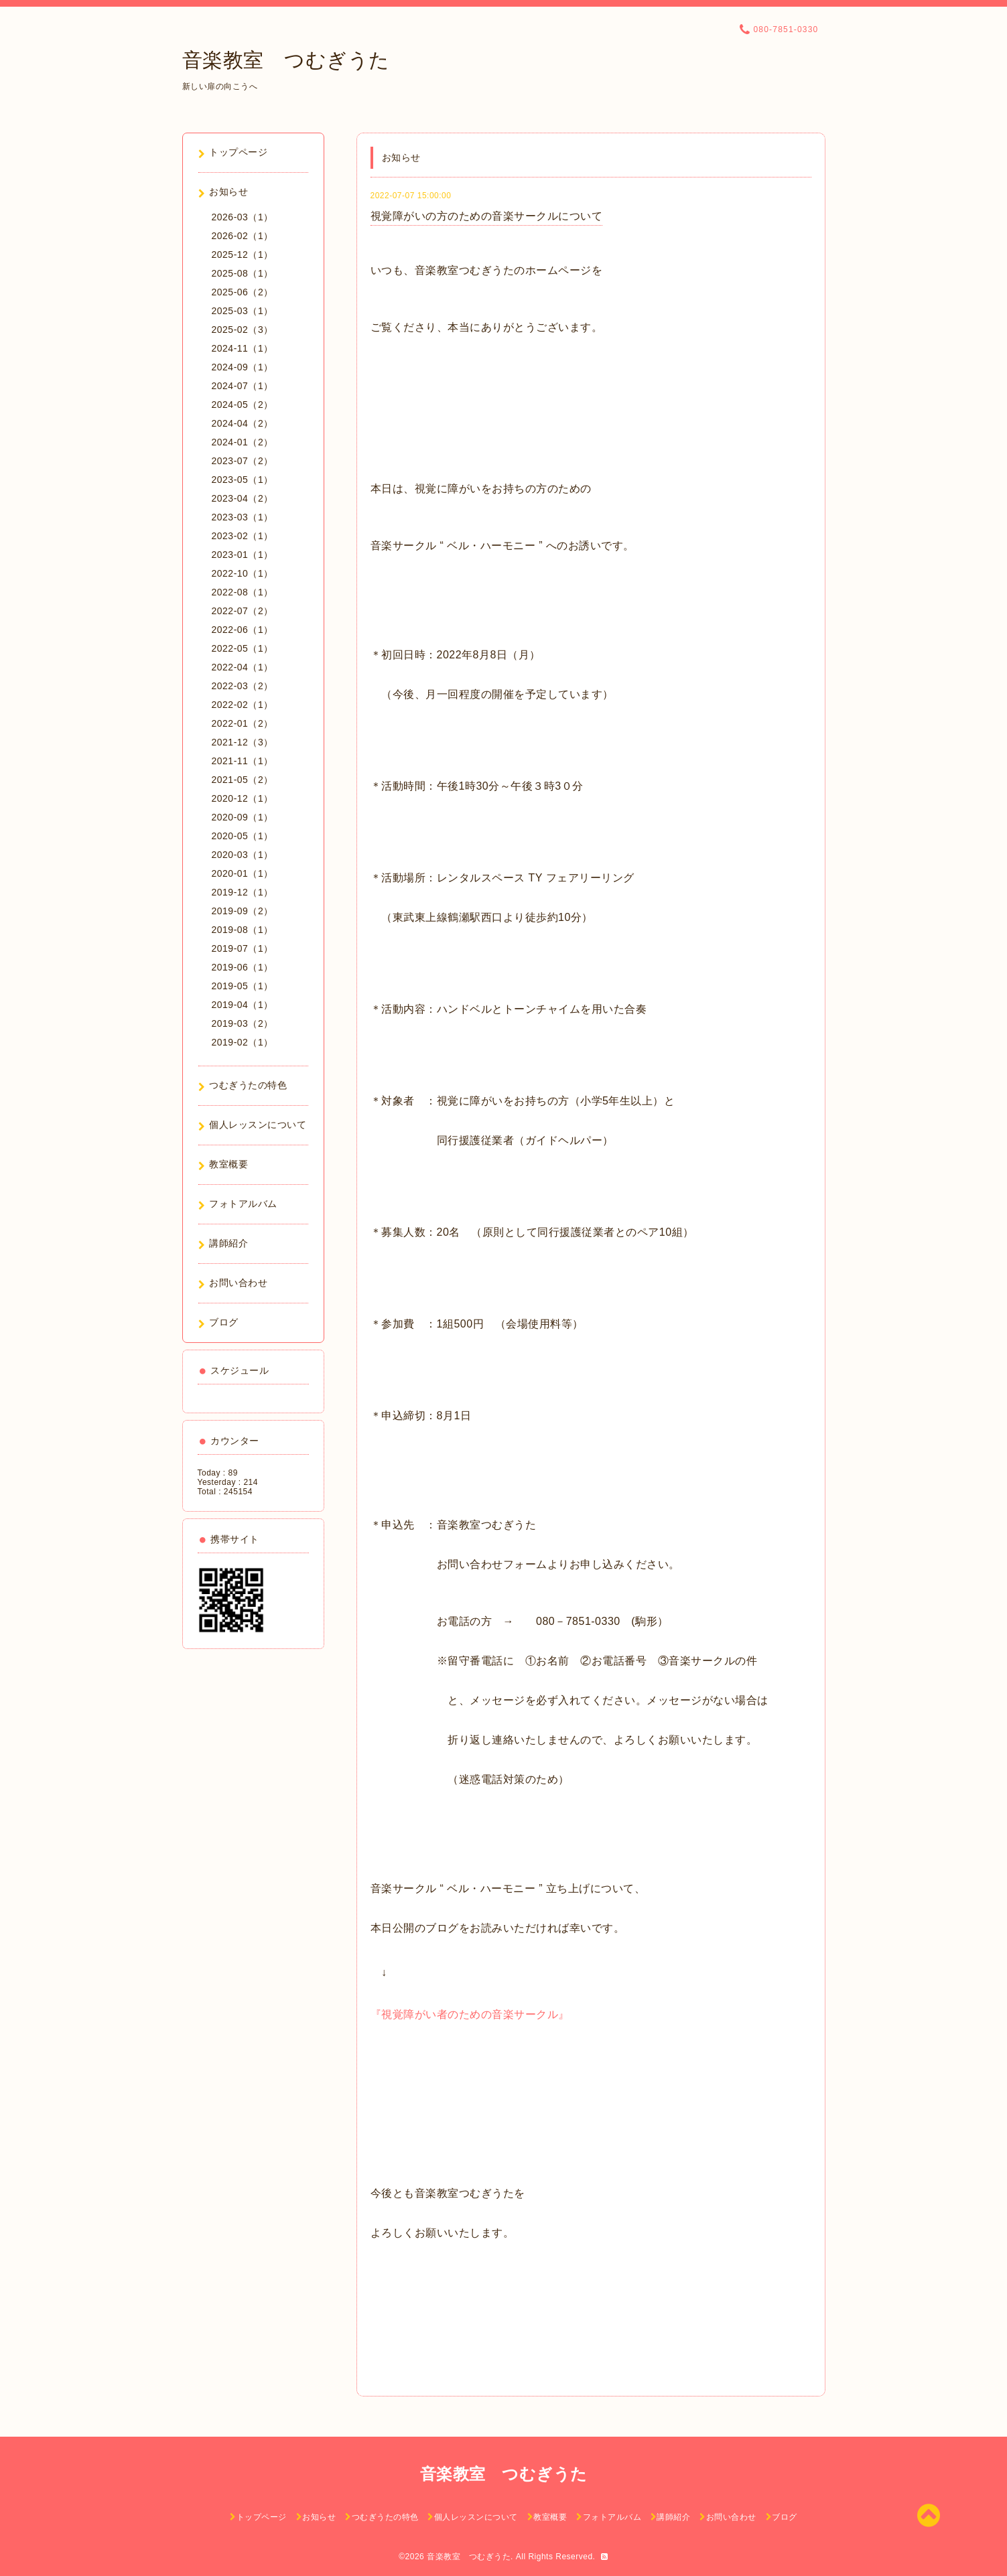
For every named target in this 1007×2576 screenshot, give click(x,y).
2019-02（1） (242, 1042)
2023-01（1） (242, 554)
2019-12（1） (242, 892)
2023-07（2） (242, 460)
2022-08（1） (242, 592)
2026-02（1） (242, 235)
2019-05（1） (242, 986)
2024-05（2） (242, 404)
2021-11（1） (242, 761)
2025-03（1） (242, 310)
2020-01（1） (242, 873)
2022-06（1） (242, 629)
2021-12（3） (242, 742)
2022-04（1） (242, 667)
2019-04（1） (242, 1004)
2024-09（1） (242, 367)
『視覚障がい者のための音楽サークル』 (470, 2014)
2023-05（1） (242, 479)
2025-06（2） (242, 292)
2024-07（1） (242, 385)
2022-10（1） (242, 573)
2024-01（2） (242, 442)
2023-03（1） (242, 517)
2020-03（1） (242, 854)
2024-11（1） (242, 348)
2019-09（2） (242, 911)
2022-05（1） (242, 648)
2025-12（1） (242, 254)
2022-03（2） (242, 686)
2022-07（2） (242, 610)
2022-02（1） (242, 704)
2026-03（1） (242, 217)
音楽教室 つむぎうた (286, 60)
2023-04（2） (242, 498)
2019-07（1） (242, 948)
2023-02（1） (242, 535)
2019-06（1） (242, 967)
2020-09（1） (242, 817)
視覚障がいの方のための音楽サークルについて (487, 216)
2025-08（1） (242, 273)
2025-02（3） (242, 329)
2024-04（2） (242, 423)
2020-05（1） (242, 836)
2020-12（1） (242, 798)
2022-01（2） (242, 723)
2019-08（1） (242, 929)
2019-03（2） (242, 1023)
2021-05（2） (242, 779)
